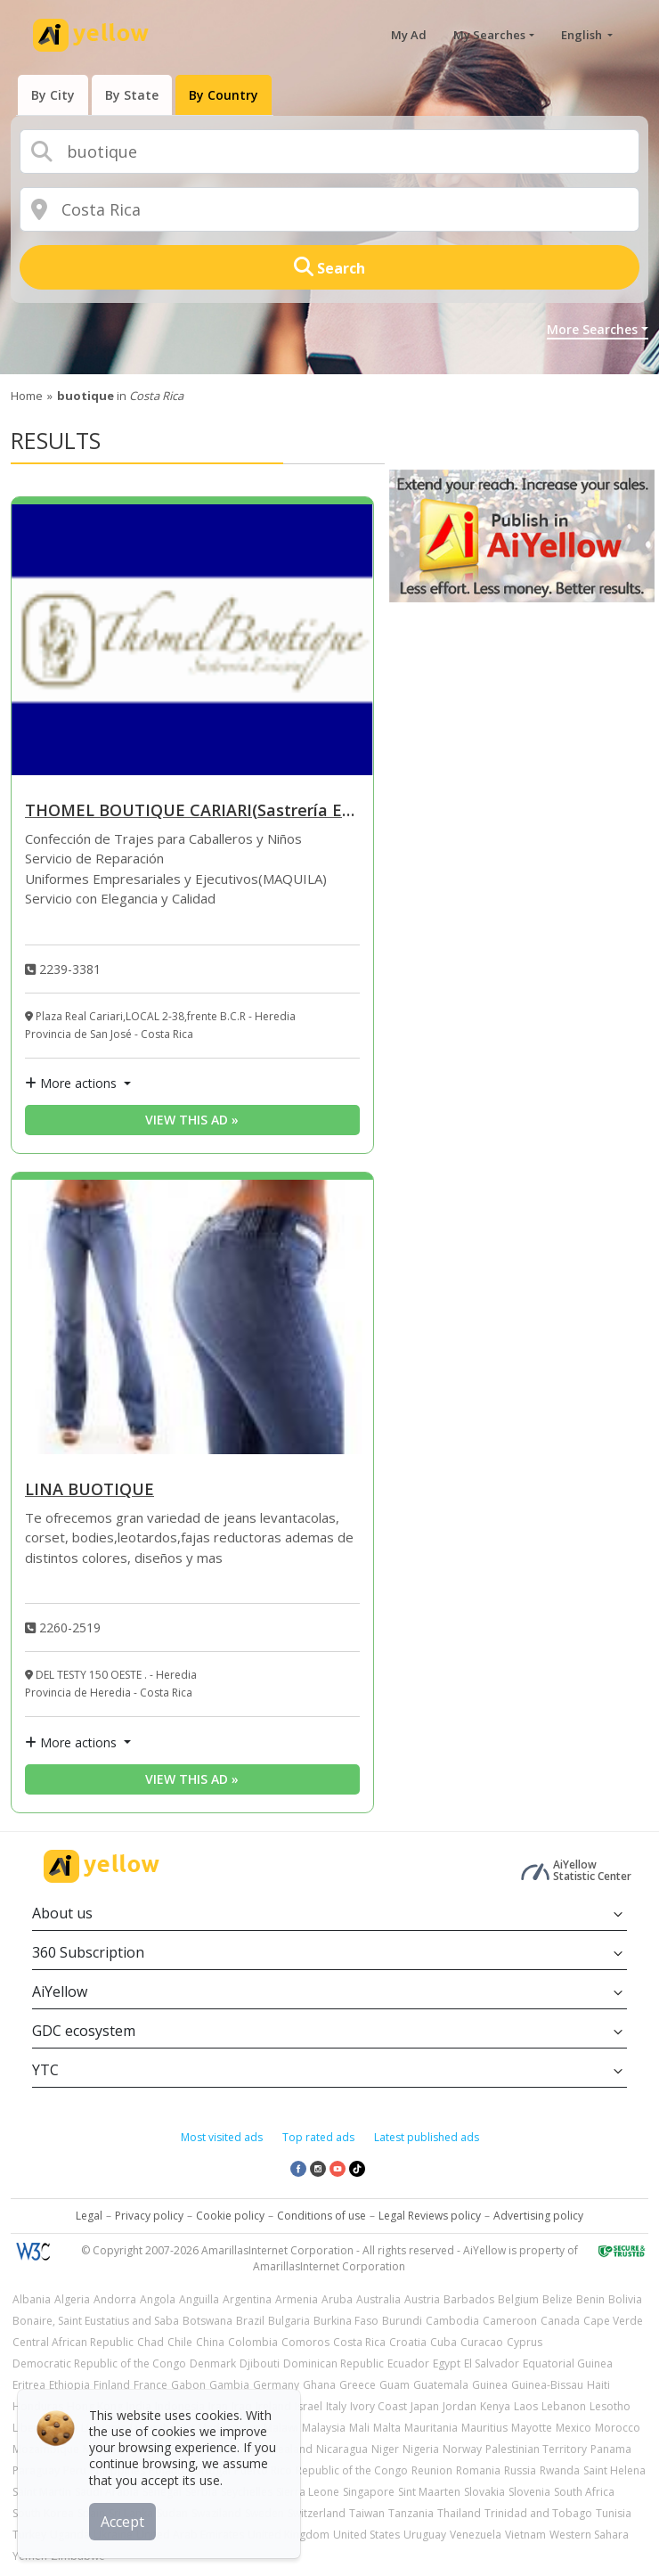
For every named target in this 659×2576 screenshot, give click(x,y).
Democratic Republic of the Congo (99, 2363)
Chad (150, 2342)
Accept (122, 2521)
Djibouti (260, 2363)
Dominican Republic (333, 2363)
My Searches (489, 35)
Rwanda (560, 2470)
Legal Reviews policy (429, 2215)
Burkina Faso (345, 2320)
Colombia (253, 2342)
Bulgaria (289, 2320)
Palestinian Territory (536, 2449)
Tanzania (411, 2513)
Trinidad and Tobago (538, 2513)
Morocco (617, 2427)
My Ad (409, 35)
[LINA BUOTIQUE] (192, 1316)
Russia (520, 2470)
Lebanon (563, 2406)
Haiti (598, 2384)
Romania (478, 2470)
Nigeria (421, 2449)
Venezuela (475, 2534)
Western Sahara (589, 2534)
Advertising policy (538, 2215)
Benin (590, 2299)
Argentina (247, 2299)
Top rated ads (318, 2137)
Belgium (518, 2299)
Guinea (490, 2384)
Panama (610, 2449)
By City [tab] (53, 94)
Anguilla (199, 2299)
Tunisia (613, 2513)
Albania (31, 2299)
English (583, 35)
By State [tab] (132, 94)
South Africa (584, 2491)
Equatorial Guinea (568, 2363)
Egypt (446, 2363)
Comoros (305, 2342)
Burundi (402, 2320)
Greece (357, 2384)
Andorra (115, 2299)
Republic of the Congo (352, 2470)
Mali (359, 2427)
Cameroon (510, 2320)
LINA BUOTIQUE (89, 1490)
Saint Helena (614, 2470)
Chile (179, 2342)
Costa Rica (359, 2342)
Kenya (495, 2406)
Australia (378, 2299)
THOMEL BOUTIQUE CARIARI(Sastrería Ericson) (192, 811)
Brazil (250, 2320)
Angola (157, 2299)
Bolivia (625, 2299)
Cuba (443, 2342)
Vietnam (525, 2534)
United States (366, 2534)
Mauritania (431, 2427)
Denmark (213, 2363)
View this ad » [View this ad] (192, 1119)
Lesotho (610, 2406)
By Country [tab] (223, 94)
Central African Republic (73, 2342)
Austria (422, 2299)
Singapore (369, 2491)
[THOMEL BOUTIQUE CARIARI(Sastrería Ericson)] (192, 639)
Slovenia (529, 2491)
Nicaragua (342, 2449)
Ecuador (408, 2363)
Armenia (296, 2299)
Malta (387, 2427)
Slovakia (484, 2491)
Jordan (459, 2406)
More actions (72, 1083)
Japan (425, 2406)
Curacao (481, 2342)
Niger (385, 2449)
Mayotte (531, 2427)
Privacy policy (149, 2215)
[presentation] (53, 95)
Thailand (459, 2513)
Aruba (337, 2299)
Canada (560, 2320)
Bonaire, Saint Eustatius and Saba (95, 2320)
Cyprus (524, 2342)
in (120, 396)
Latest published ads (426, 2137)
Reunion (431, 2470)
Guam (394, 2384)
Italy (336, 2406)
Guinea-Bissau (547, 2384)
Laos (526, 2406)
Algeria (72, 2299)
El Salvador (491, 2363)
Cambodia (452, 2320)
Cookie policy (230, 2215)
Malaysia (324, 2427)
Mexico (573, 2427)
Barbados (468, 2299)
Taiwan (367, 2513)
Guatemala (440, 2384)
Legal (89, 2215)
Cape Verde (613, 2320)
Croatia (408, 2342)
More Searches (592, 329)
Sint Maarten (429, 2491)
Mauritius (484, 2427)
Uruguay (424, 2534)
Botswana (207, 2320)
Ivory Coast (378, 2406)
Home (27, 396)
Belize (557, 2299)
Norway (462, 2449)
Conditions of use (321, 2215)
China (210, 2342)
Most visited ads (222, 2137)
